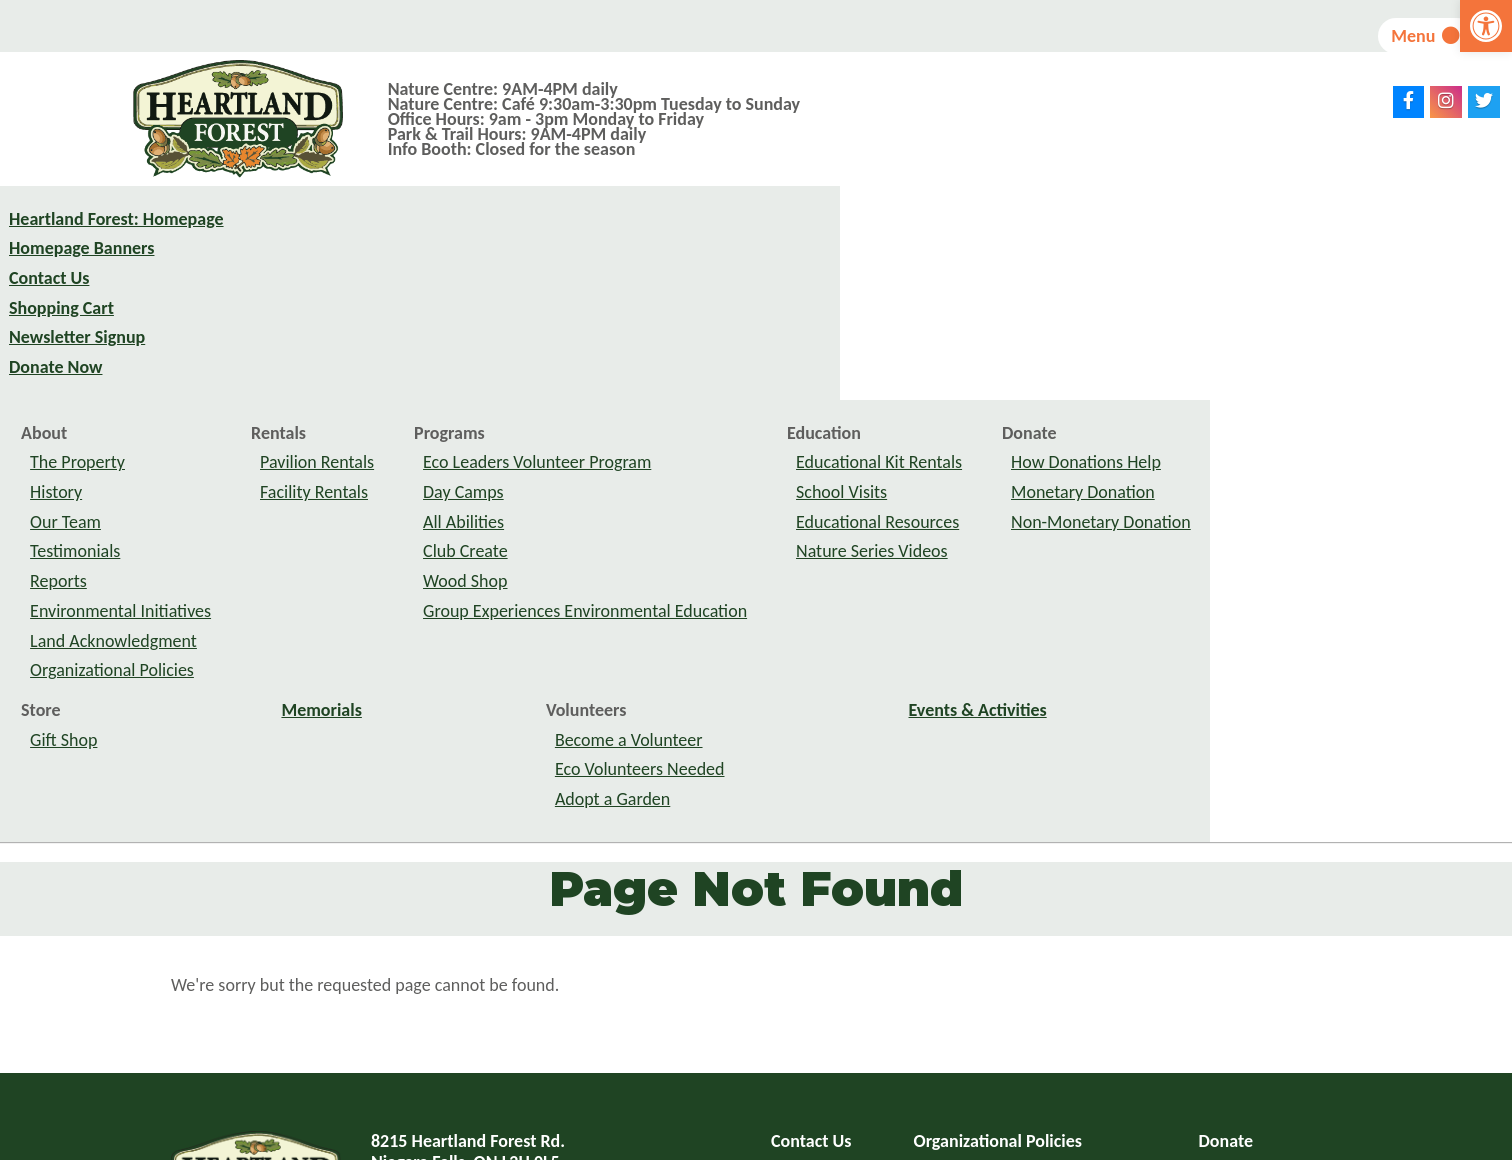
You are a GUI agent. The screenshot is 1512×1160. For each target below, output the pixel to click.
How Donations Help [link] (1388, 269)
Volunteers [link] (888, 517)
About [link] (346, 240)
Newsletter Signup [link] (77, 358)
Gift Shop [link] (365, 546)
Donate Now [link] (55, 388)
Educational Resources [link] (1179, 329)
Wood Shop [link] (767, 388)
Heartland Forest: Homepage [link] (116, 240)
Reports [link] (360, 388)
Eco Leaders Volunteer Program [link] (839, 269)
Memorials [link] (624, 517)
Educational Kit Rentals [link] (1181, 269)
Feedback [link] (949, 1007)
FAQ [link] (786, 978)
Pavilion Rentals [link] (619, 269)
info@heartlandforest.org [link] (514, 1042)
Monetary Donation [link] (1385, 299)
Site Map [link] (804, 1007)
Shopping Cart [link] (61, 329)
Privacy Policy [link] (965, 978)
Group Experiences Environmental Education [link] (887, 418)
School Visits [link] (1143, 299)
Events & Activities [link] (1280, 517)
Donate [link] (1331, 240)
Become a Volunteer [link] (931, 546)
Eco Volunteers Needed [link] (942, 576)
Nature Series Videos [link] (1174, 358)
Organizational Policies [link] (414, 477)
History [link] (358, 299)
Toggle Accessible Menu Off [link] (918, 1051)
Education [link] (1126, 240)
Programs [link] (751, 240)
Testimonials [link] (377, 358)
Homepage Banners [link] (81, 269)
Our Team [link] (367, 329)
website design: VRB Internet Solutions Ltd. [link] (859, 1142)
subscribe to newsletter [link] (1210, 1051)
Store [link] (343, 517)
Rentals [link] (580, 240)
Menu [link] (1401, 36)
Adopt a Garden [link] (914, 606)
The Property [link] (379, 269)
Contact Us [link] (49, 299)
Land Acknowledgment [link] (415, 447)
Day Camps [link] (765, 299)
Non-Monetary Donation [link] (1403, 329)
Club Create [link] (767, 358)
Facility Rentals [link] (616, 299)
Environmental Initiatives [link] (422, 418)
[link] (1486, 26)
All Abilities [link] (765, 329)
